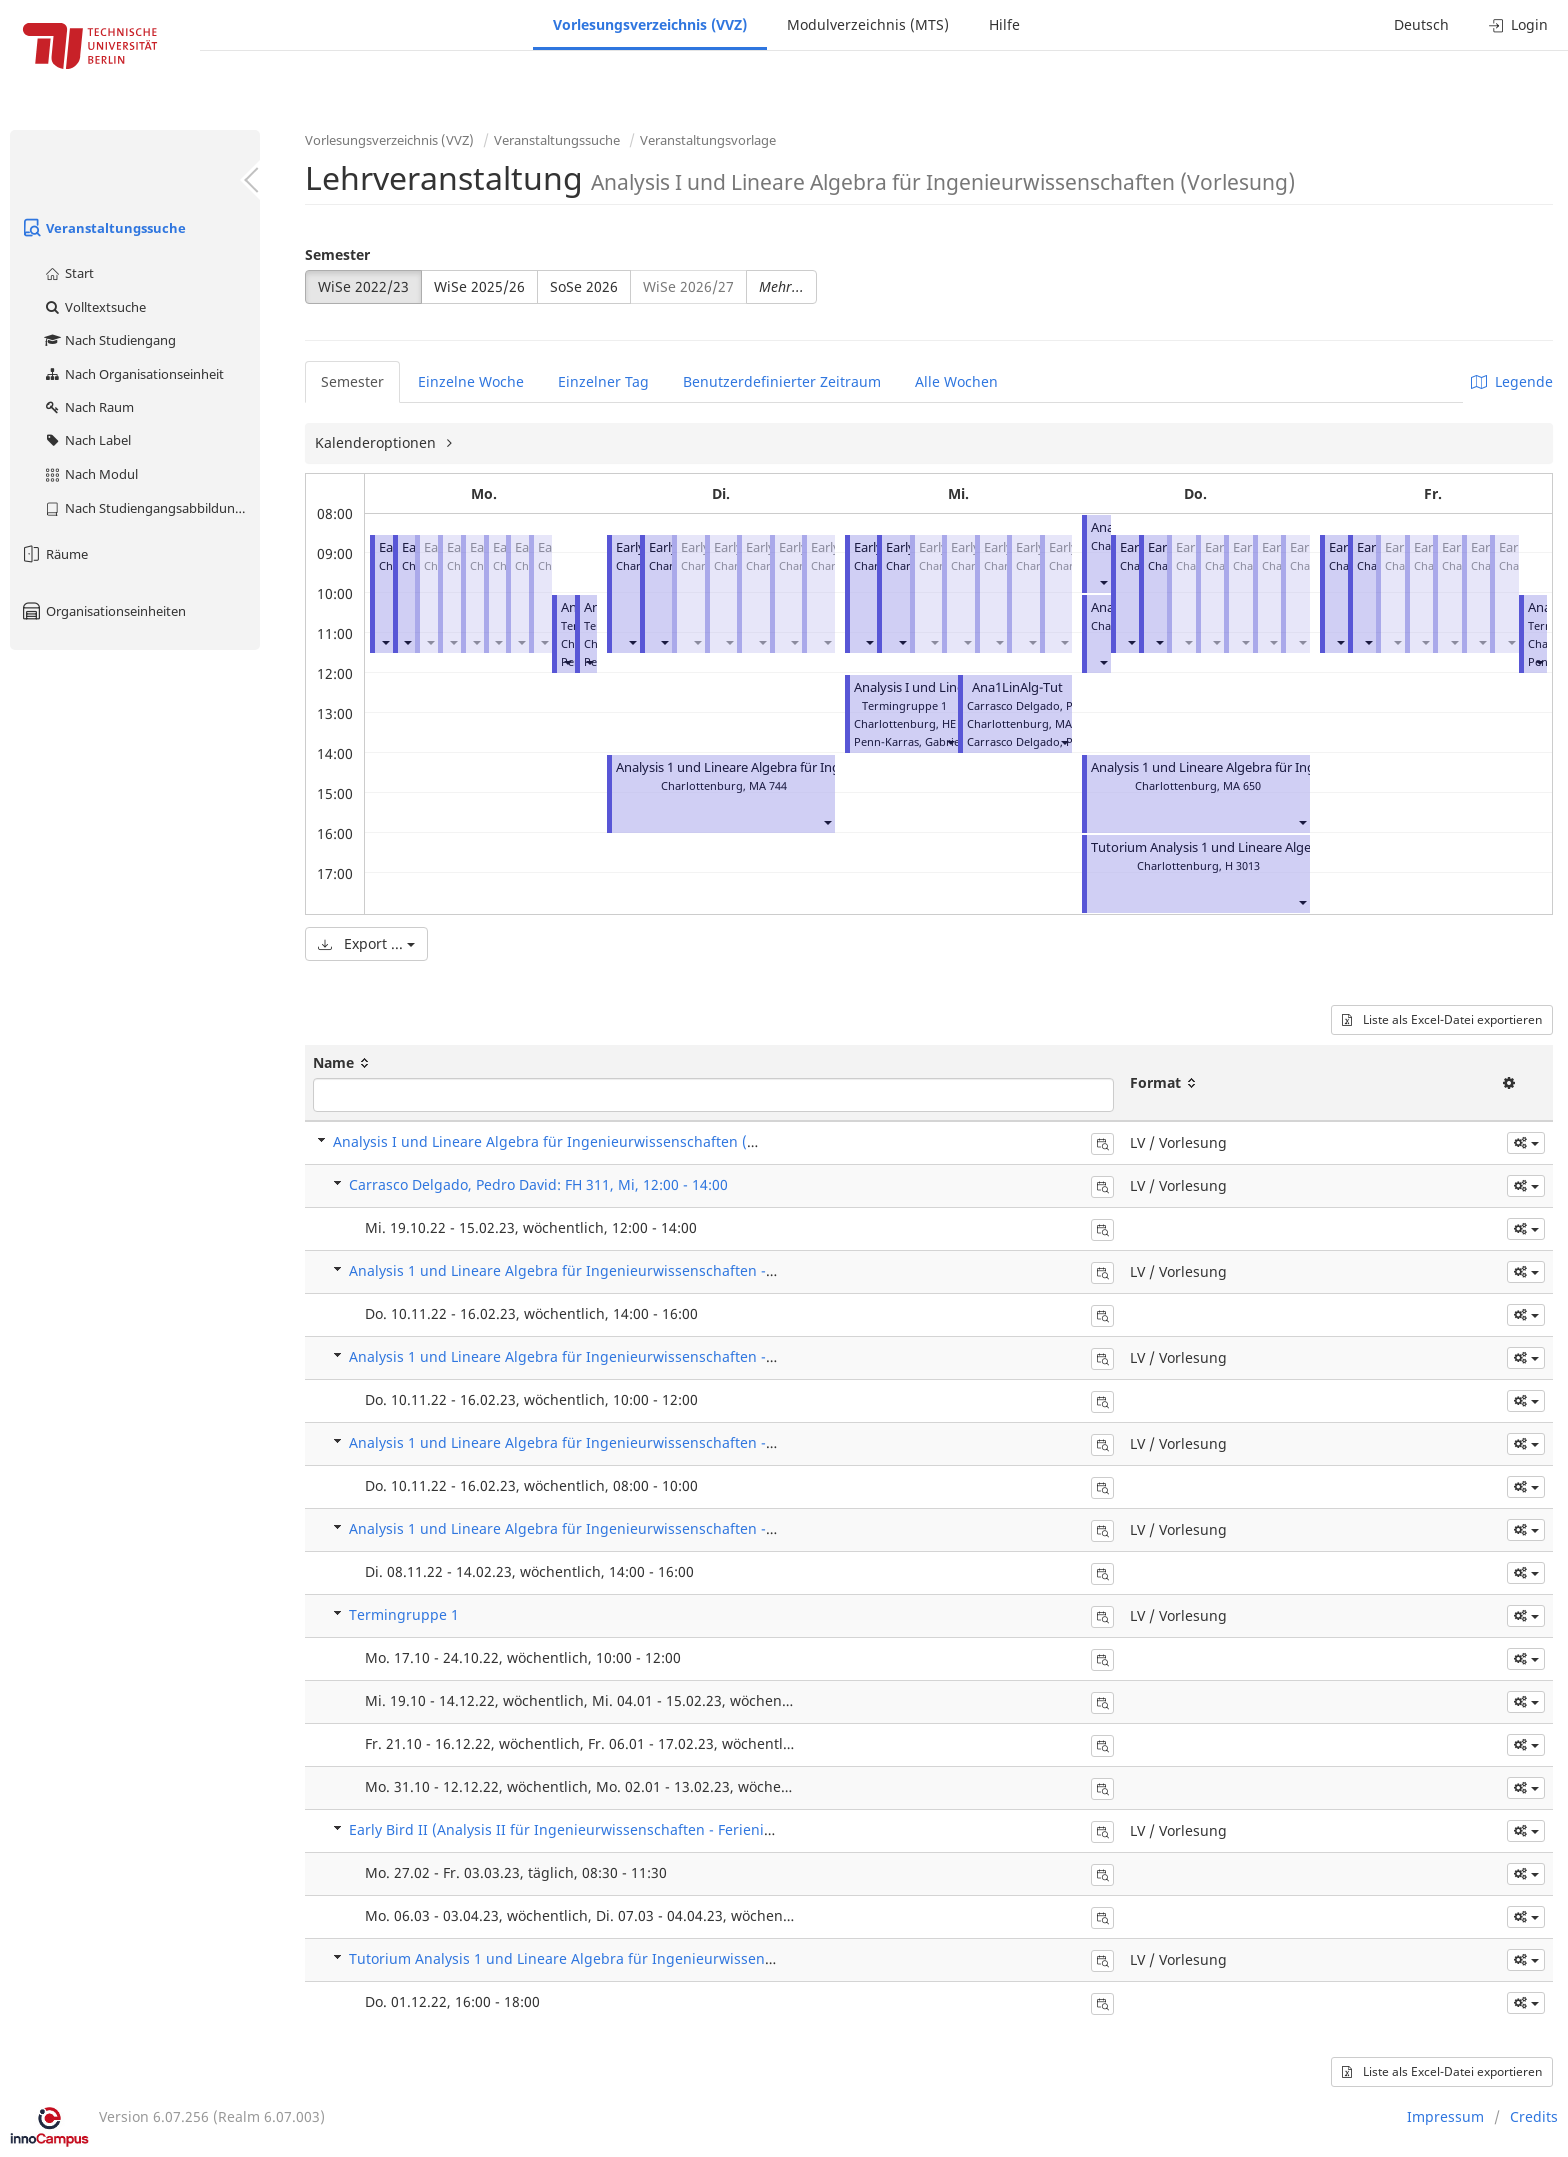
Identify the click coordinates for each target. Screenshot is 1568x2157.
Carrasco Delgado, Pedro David (1049, 741)
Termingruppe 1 (404, 1614)
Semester (337, 254)
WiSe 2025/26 (479, 286)
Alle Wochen (956, 381)
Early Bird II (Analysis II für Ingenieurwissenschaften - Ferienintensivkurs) (598, 1829)
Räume (54, 554)
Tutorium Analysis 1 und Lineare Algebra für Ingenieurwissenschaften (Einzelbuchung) (643, 1958)
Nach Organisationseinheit (133, 374)
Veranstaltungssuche (103, 228)
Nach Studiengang (109, 340)
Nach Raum (88, 407)
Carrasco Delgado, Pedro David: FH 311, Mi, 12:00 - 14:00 (538, 1184)
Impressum (1445, 2116)
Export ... (366, 943)
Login (1518, 24)
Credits (1534, 2116)
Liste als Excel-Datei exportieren (1442, 1019)
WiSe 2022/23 (363, 286)
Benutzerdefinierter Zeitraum (782, 381)
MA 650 (1242, 785)
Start (68, 273)
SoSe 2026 (584, 286)
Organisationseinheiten (103, 611)
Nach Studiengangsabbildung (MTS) (151, 508)
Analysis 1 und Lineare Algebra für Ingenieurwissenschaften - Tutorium (825, 767)
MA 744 (768, 785)
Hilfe (1004, 24)
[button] (385, 641)
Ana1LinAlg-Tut (1017, 687)
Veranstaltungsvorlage (708, 140)
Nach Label (87, 440)
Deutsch (1421, 24)
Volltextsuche (94, 307)
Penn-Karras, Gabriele (911, 741)
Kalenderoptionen (377, 442)
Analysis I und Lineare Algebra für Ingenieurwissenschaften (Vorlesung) (576, 1141)
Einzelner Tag (603, 381)
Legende (1512, 381)
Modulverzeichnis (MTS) (868, 24)
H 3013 (1242, 865)
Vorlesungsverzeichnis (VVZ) (650, 24)
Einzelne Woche (471, 381)
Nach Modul (90, 474)
